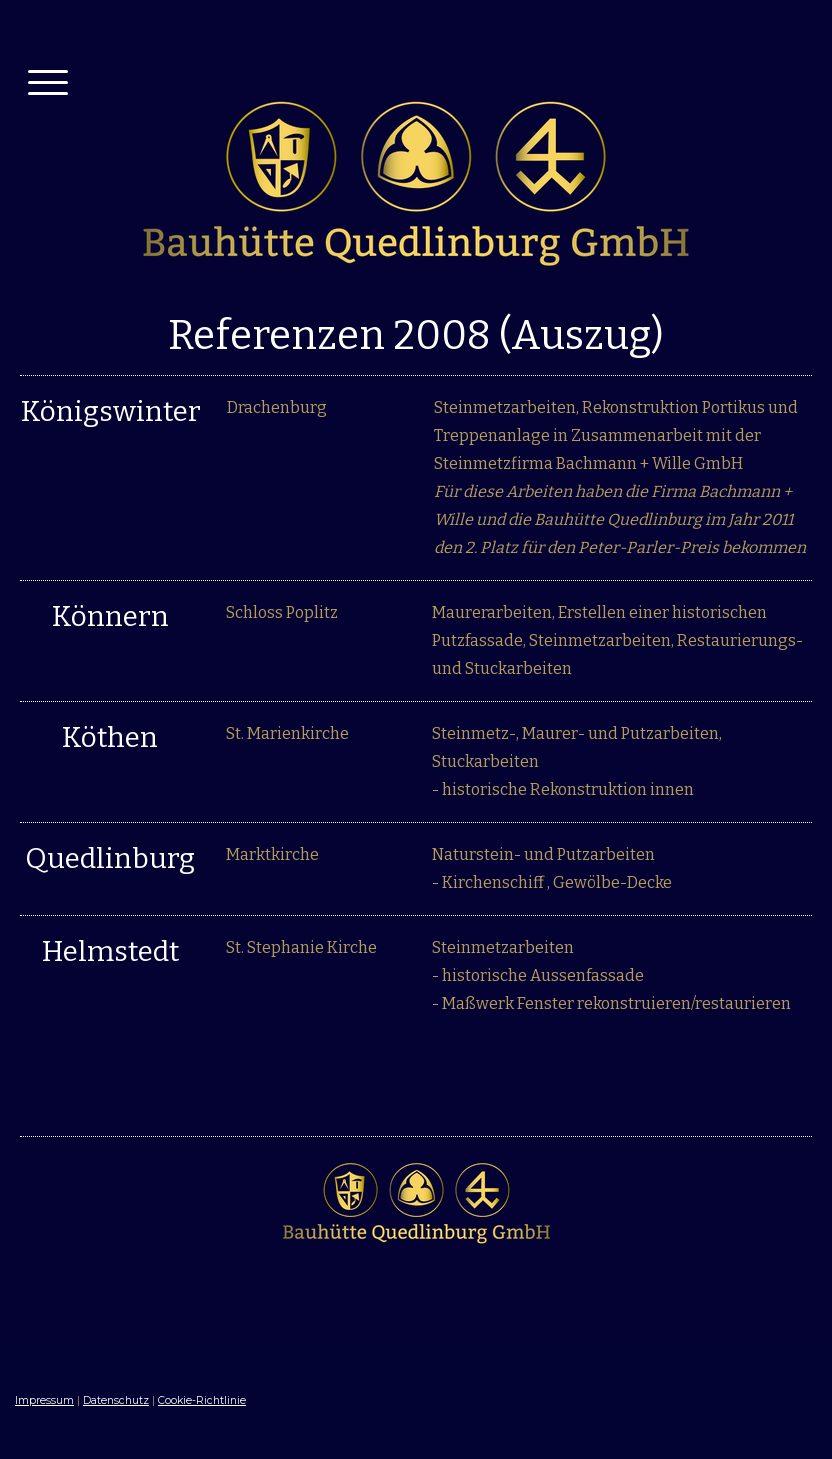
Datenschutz (116, 1400)
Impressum (44, 1400)
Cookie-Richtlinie (202, 1400)
